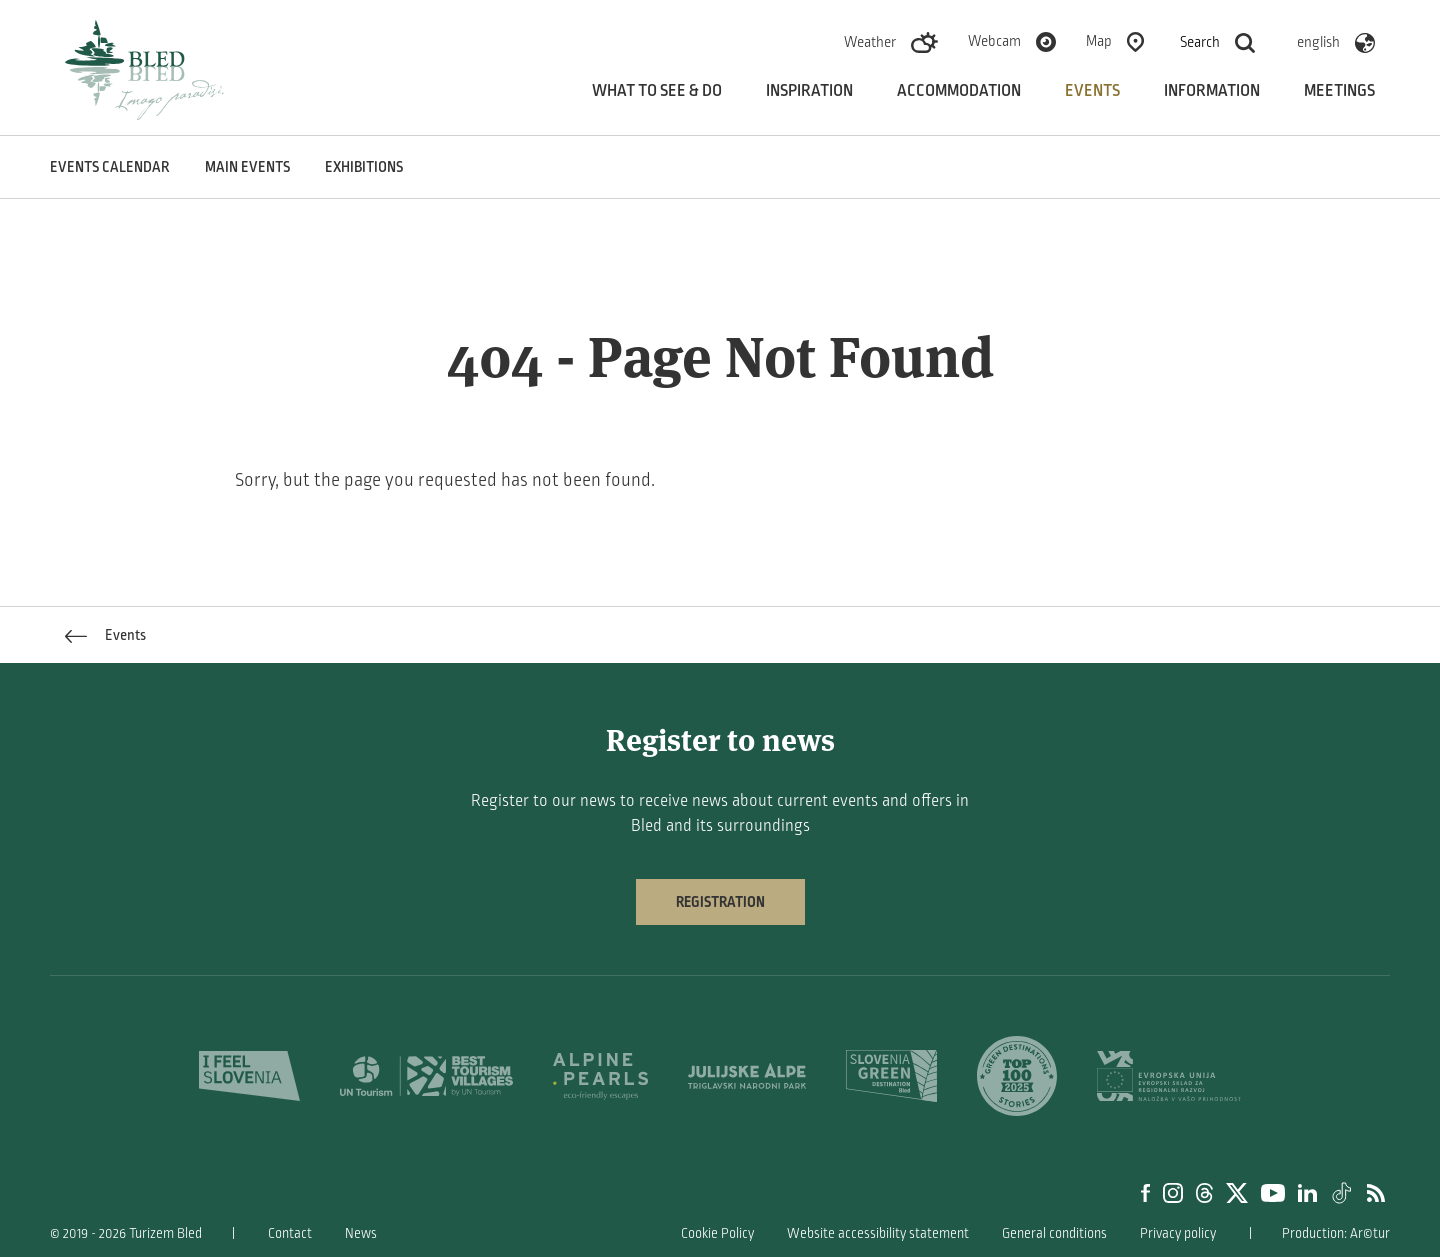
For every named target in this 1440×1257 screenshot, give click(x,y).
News (361, 1233)
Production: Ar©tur (1336, 1233)
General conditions (1054, 1233)
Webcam (994, 41)
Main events (247, 167)
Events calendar (110, 167)
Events (1092, 91)
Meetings (1339, 91)
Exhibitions (364, 167)
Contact (290, 1233)
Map (1099, 41)
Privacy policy (1178, 1233)
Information (1212, 91)
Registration (720, 902)
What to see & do (657, 91)
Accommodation (959, 91)
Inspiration (809, 91)
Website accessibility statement (878, 1233)
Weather (870, 42)
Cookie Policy (717, 1233)
